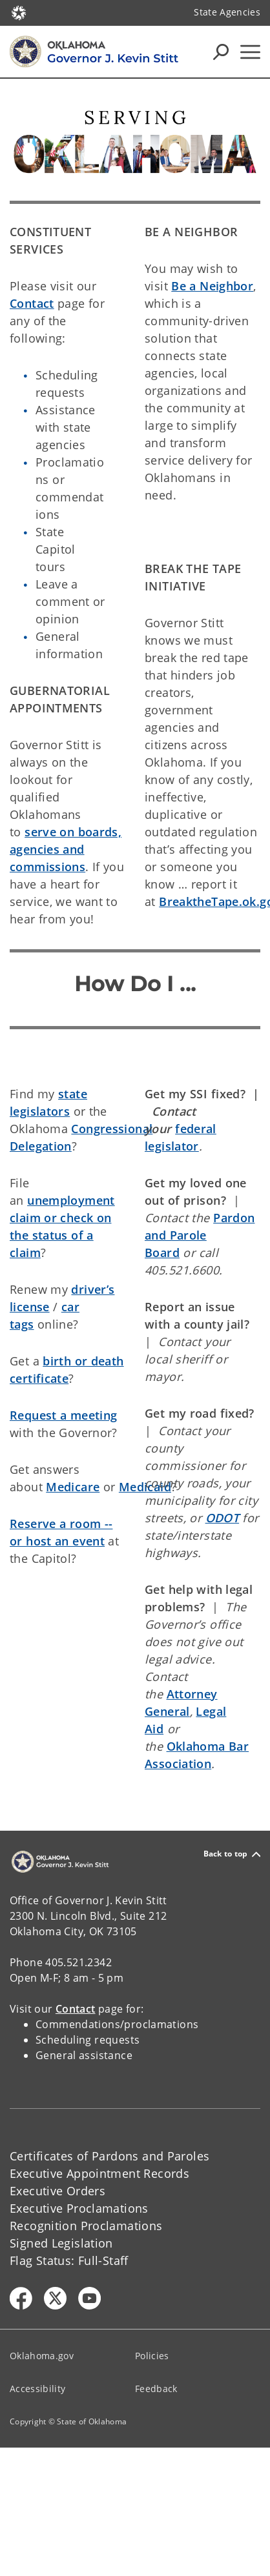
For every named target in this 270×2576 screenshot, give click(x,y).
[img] (135, 139)
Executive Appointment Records (99, 2173)
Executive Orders (57, 2191)
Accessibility (37, 2388)
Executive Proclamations (79, 2208)
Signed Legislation (61, 2243)
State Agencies (227, 12)
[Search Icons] (221, 52)
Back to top (231, 1854)
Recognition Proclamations (86, 2225)
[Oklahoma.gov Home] (19, 12)
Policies (152, 2356)
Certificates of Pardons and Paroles (109, 2156)
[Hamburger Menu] (250, 52)
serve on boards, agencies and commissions (65, 849)
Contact (32, 303)
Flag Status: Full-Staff (69, 2260)
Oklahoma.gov (42, 2356)
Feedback (156, 2388)
